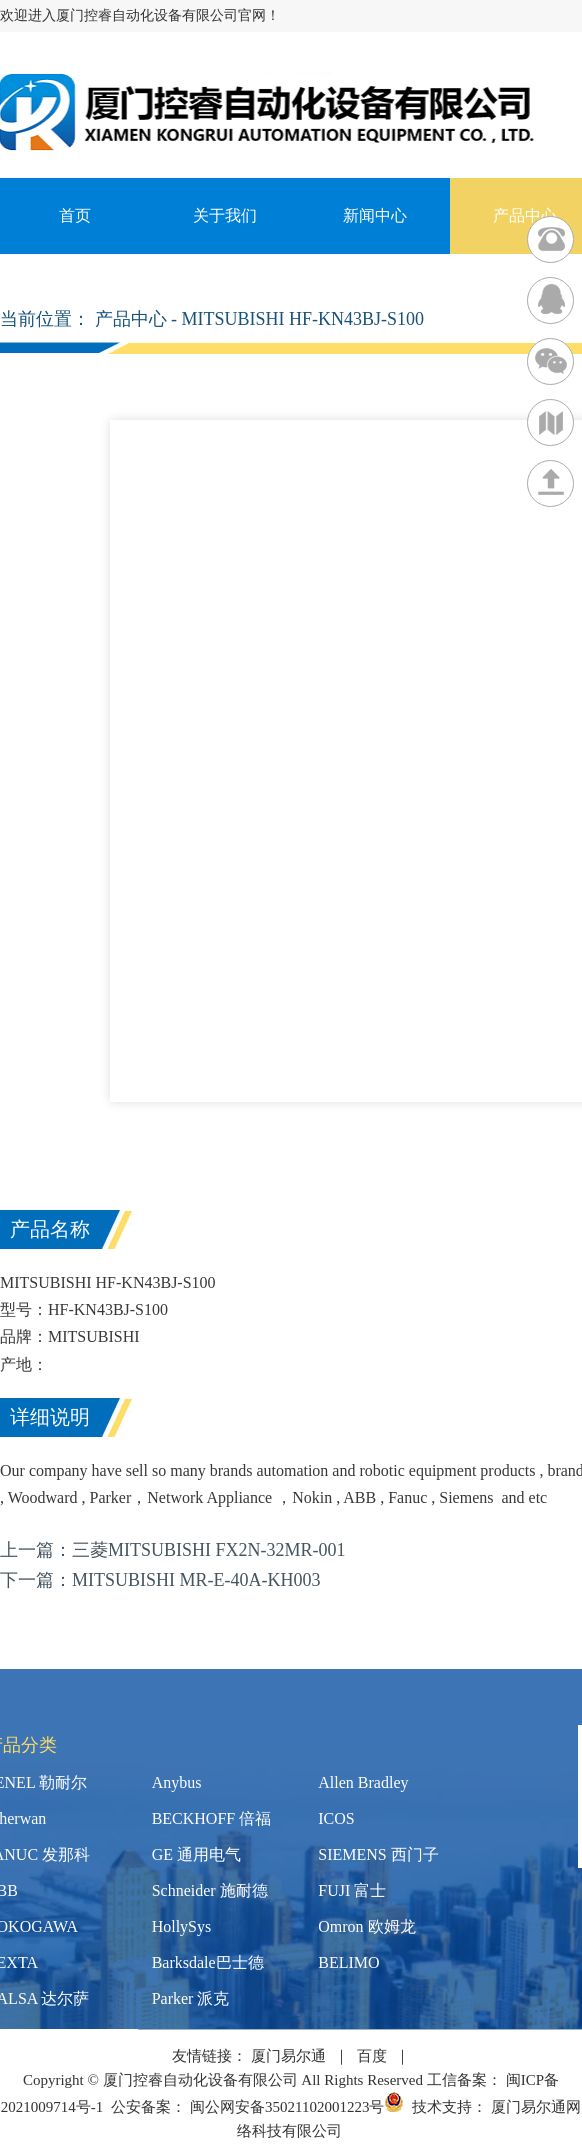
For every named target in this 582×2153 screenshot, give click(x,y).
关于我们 (225, 215)
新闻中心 (375, 215)
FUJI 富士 (352, 1890)
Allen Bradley (363, 1782)
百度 (372, 2056)
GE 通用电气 (196, 1854)
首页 (75, 215)
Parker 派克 (191, 1998)
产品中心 (131, 319)
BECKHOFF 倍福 (212, 1818)
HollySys (182, 1926)
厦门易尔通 (288, 2056)
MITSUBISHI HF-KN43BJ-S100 (303, 319)
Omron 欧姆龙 (366, 1926)
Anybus (177, 1782)
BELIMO (348, 1962)
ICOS (336, 1818)
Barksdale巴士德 (208, 1962)
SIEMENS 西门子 (378, 1854)
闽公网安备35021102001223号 (297, 2107)
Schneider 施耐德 (210, 1890)
